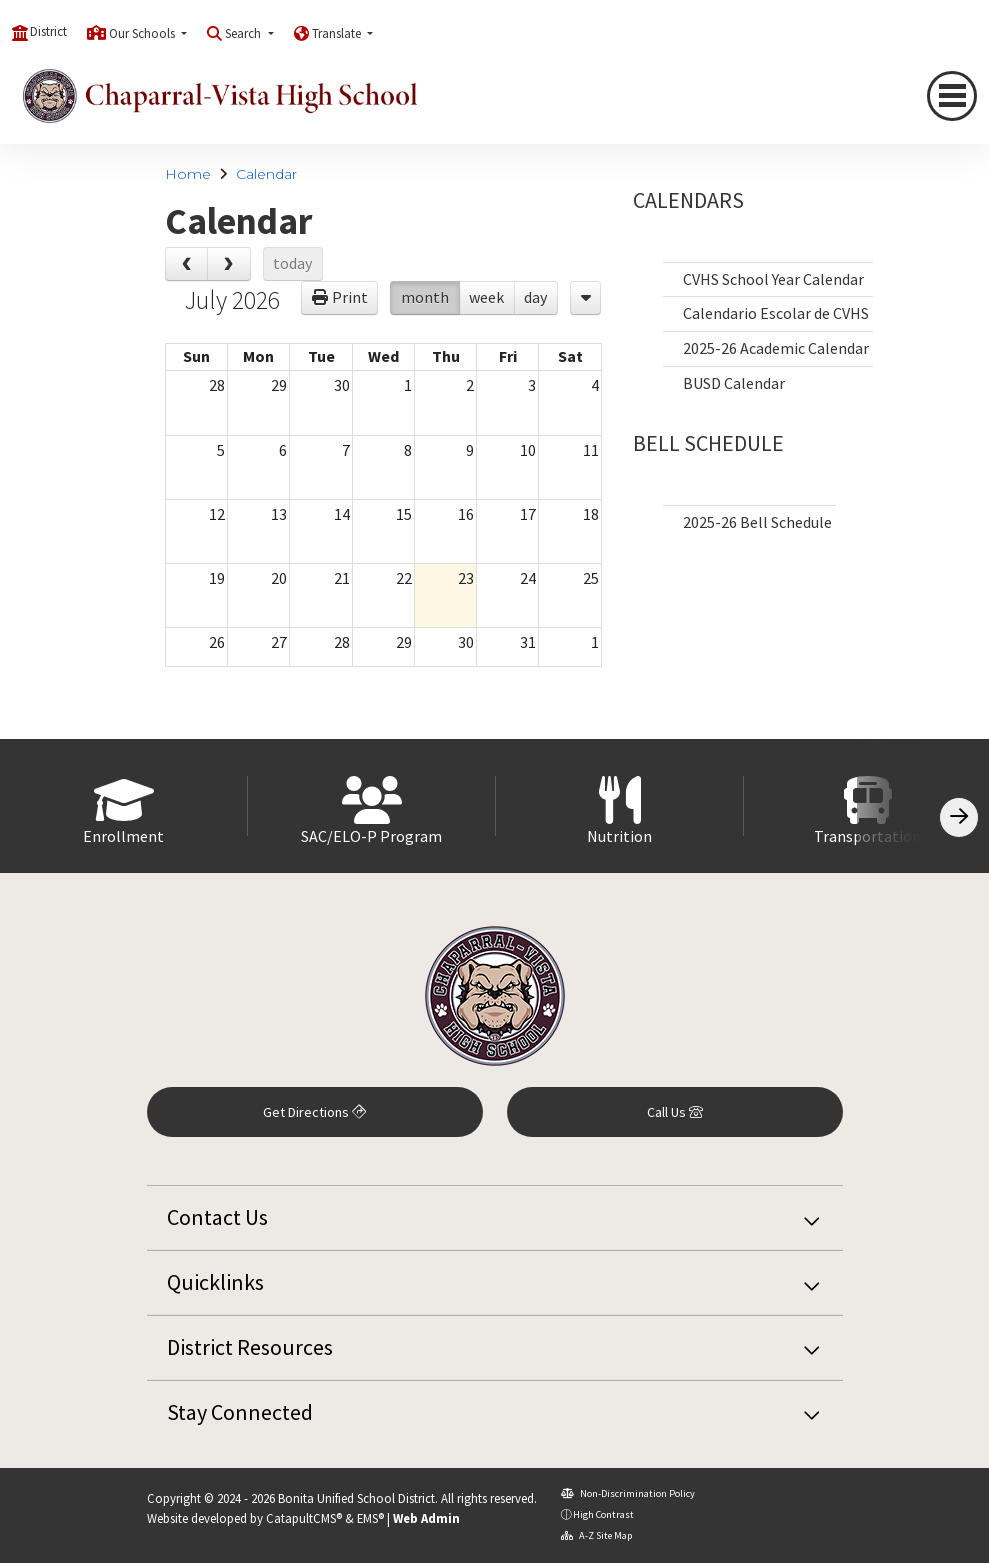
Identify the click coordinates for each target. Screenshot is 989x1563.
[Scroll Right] (959, 817)
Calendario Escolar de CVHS (776, 313)
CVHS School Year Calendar (773, 279)
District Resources (250, 1347)
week (486, 297)
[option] (124, 806)
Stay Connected (240, 1412)
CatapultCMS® (304, 1518)
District (48, 31)
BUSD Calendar (734, 383)
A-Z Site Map (596, 1535)
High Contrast (603, 1514)
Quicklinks (215, 1282)
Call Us (675, 1112)
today (292, 263)
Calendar (266, 174)
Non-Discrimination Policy (628, 1493)
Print (350, 297)
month (425, 297)
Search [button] (244, 33)
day (535, 297)
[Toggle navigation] (952, 96)
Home (188, 174)
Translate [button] (338, 33)
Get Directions (314, 1112)
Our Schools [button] (143, 33)
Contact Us (217, 1217)
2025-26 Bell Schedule (757, 522)
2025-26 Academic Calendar (776, 348)
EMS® (370, 1518)
